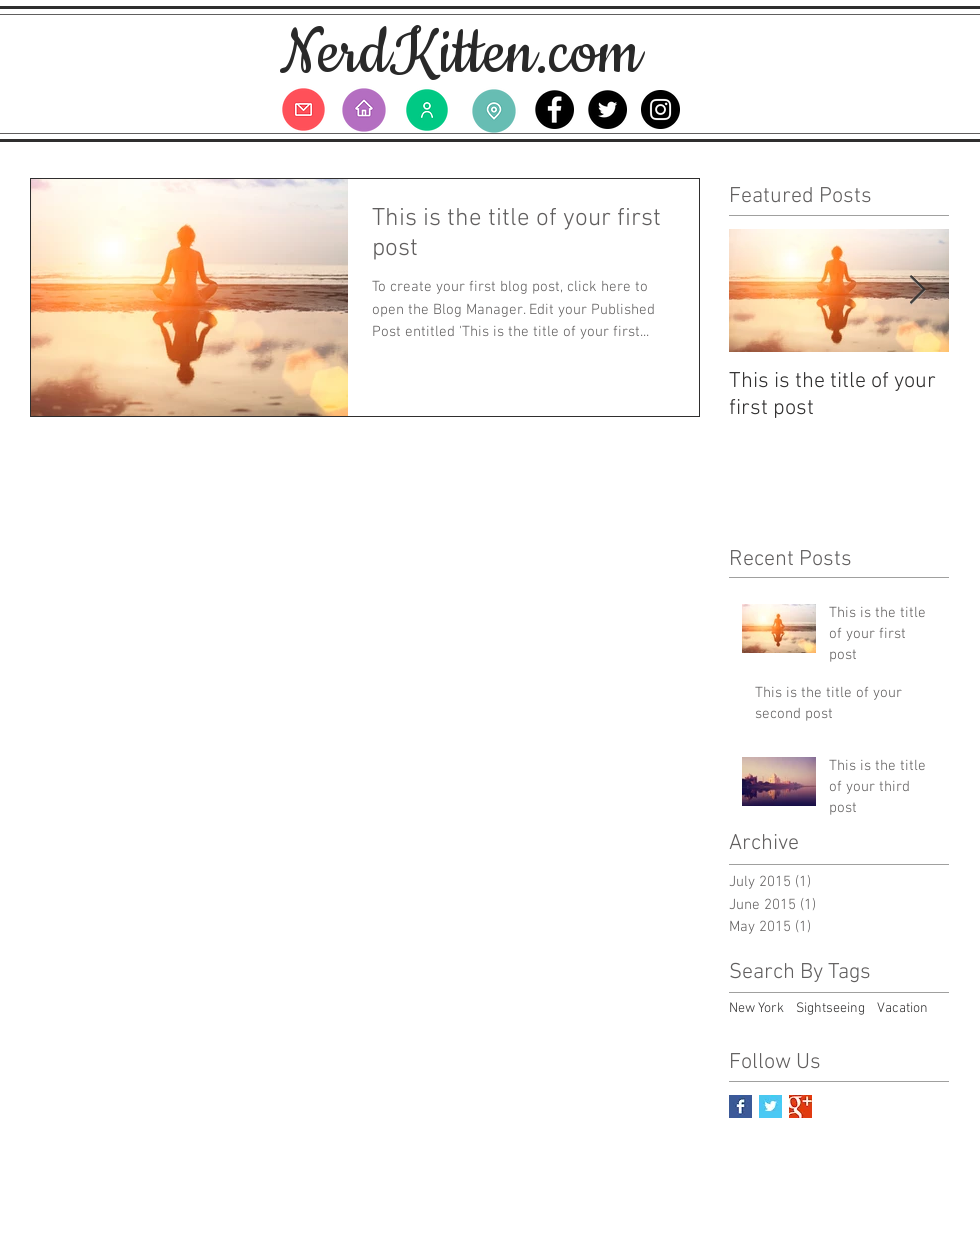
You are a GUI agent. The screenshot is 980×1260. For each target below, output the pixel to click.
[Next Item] (917, 290)
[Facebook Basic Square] (740, 1106)
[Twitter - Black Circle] (607, 109)
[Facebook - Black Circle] (554, 109)
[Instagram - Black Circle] (660, 109)
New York (756, 1008)
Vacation (902, 1008)
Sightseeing (830, 1008)
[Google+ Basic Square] (800, 1106)
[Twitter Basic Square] (770, 1106)
